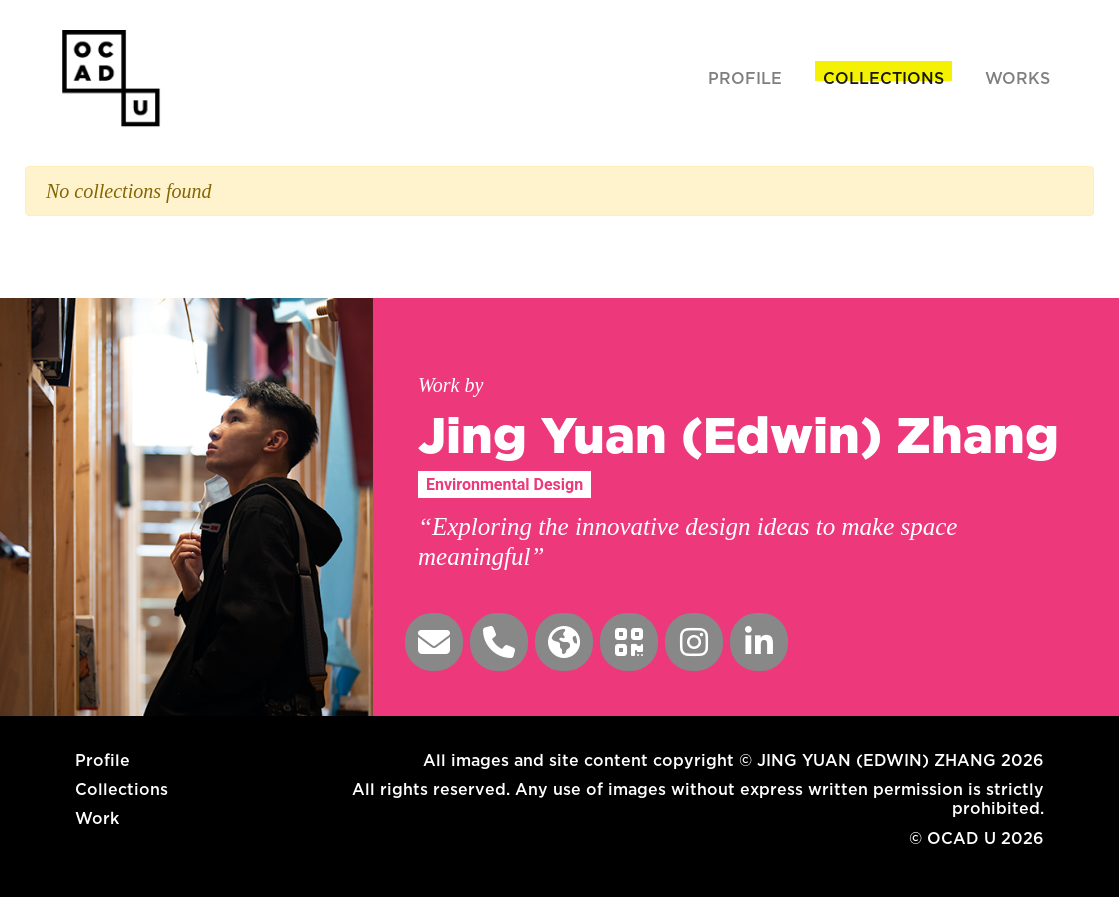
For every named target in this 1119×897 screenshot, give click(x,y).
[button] (434, 642)
